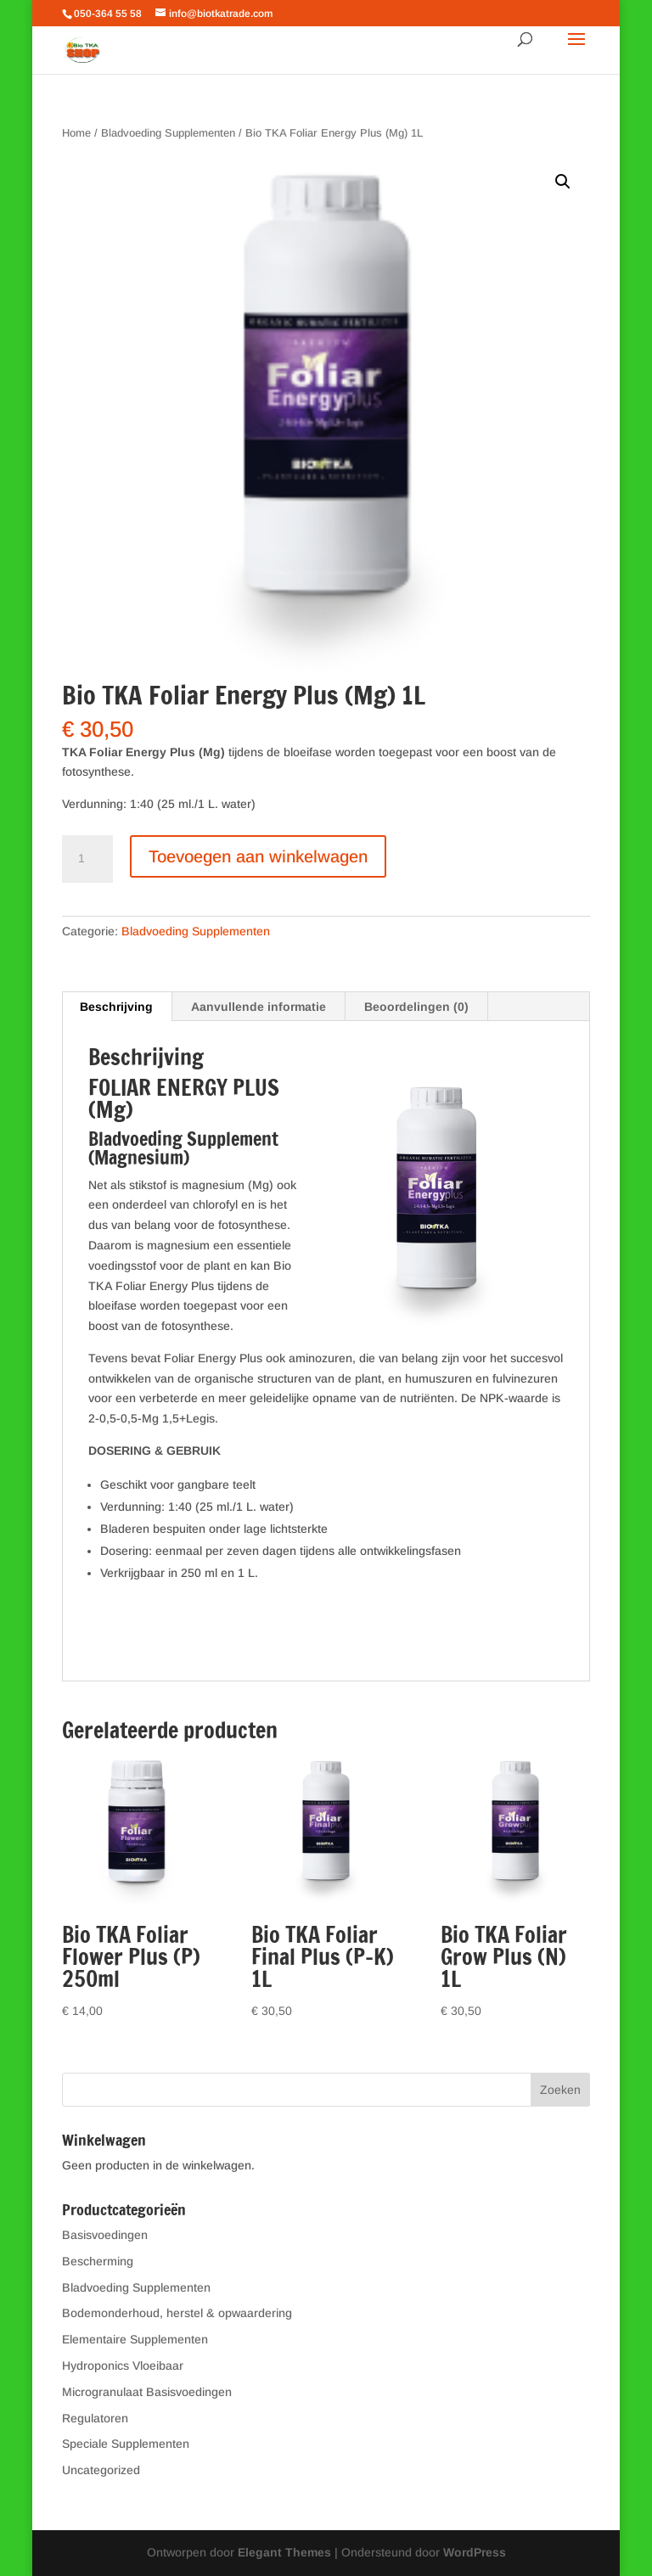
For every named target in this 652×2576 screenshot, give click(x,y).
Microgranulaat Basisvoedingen (147, 2392)
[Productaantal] (87, 859)
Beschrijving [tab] (116, 1006)
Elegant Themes (284, 2552)
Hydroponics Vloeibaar (122, 2365)
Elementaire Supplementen (135, 2339)
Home (76, 132)
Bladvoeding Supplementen (168, 132)
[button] (563, 181)
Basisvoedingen (105, 2235)
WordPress (474, 2552)
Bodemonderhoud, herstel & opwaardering (177, 2313)
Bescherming (97, 2261)
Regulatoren (95, 2418)
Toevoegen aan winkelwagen (258, 856)
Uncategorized (101, 2470)
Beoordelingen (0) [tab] (416, 1006)
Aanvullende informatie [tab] (258, 1006)
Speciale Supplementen (125, 2443)
